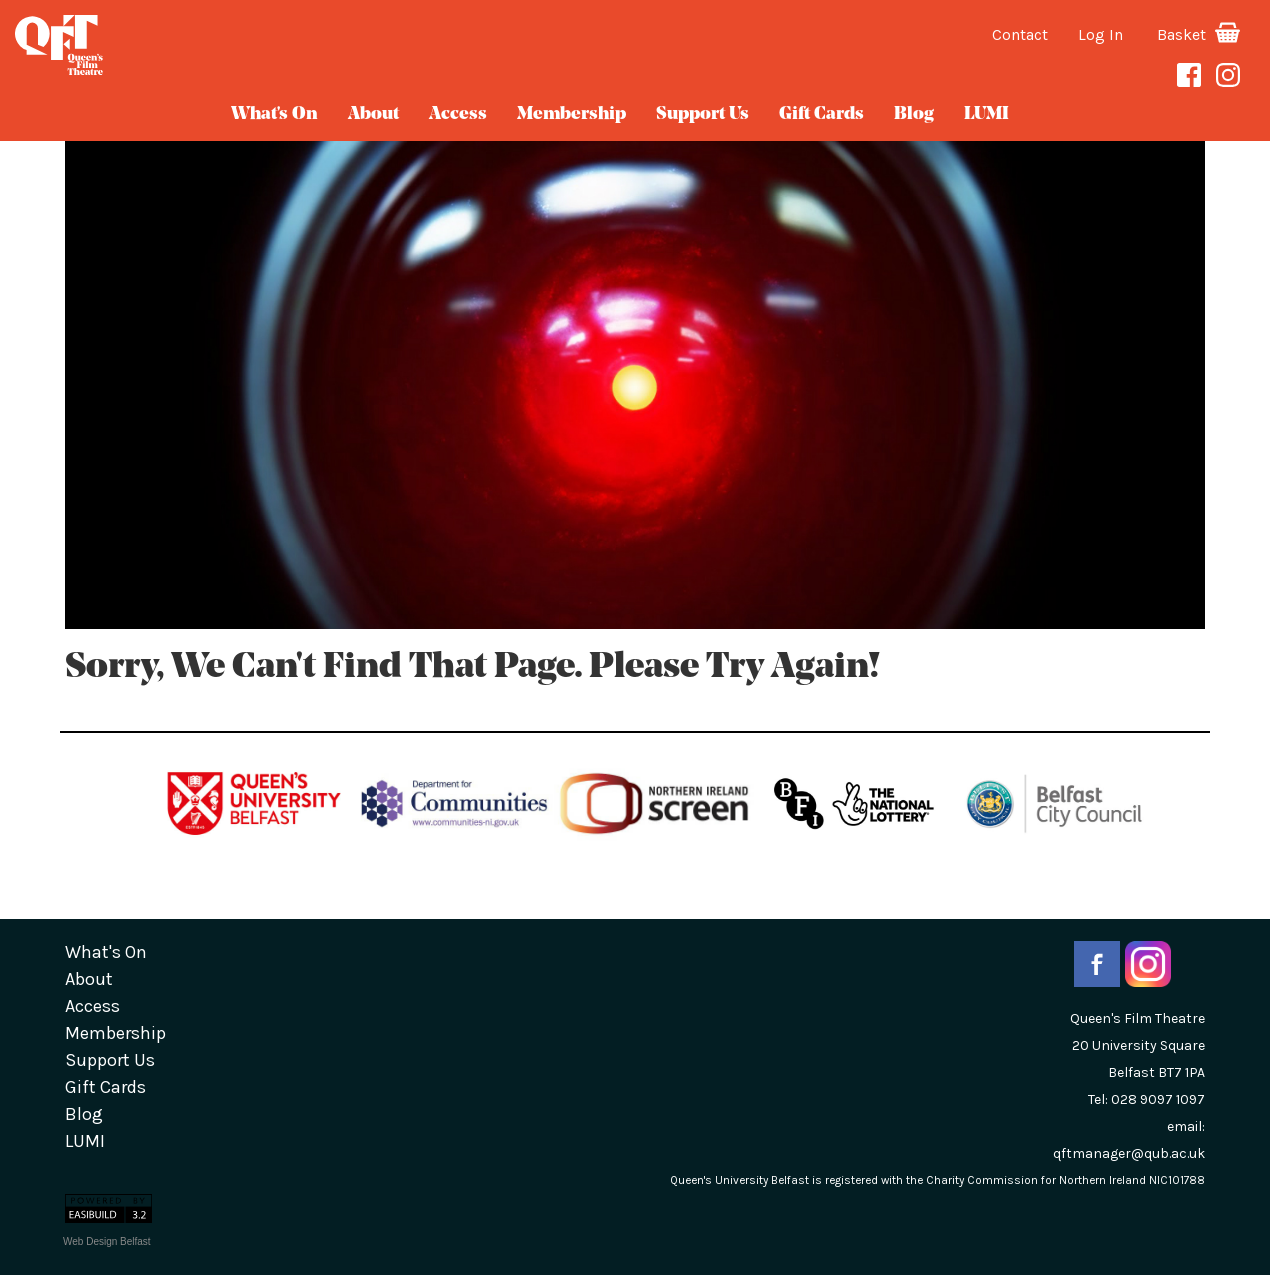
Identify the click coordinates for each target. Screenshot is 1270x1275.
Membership (571, 114)
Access (458, 114)
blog (914, 114)
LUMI (986, 114)
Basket (1198, 34)
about (373, 114)
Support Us (702, 114)
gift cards (821, 114)
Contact (1020, 34)
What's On (274, 114)
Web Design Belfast (107, 1241)
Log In (1100, 34)
